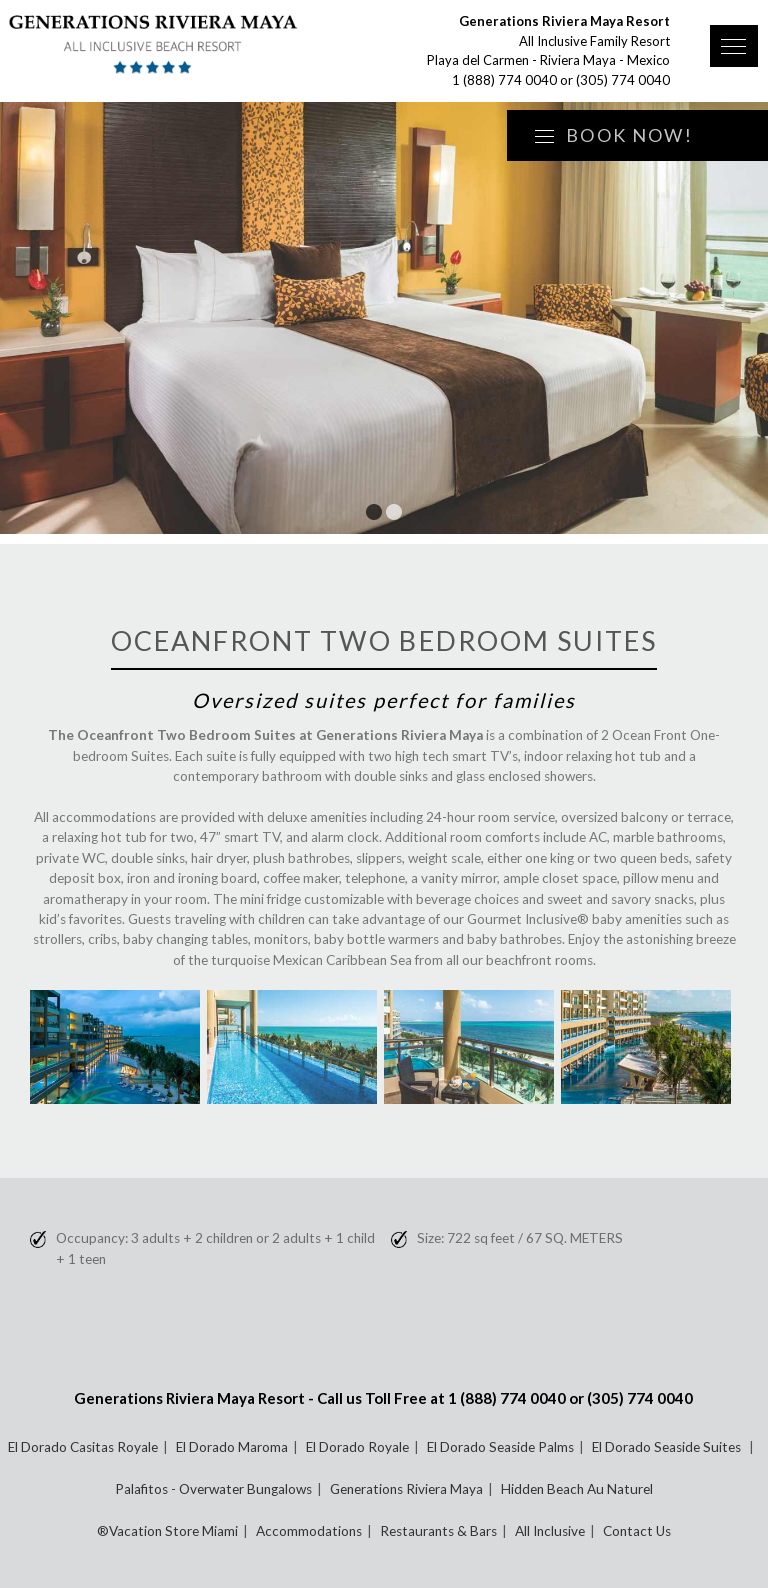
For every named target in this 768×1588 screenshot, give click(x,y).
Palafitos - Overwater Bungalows (213, 1489)
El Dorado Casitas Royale (83, 1447)
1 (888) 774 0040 (504, 80)
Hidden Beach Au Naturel (577, 1489)
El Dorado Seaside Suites (668, 1447)
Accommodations (309, 1531)
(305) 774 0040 (623, 80)
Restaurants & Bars (438, 1531)
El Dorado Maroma (232, 1447)
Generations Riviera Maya (406, 1489)
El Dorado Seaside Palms (500, 1447)
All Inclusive (550, 1531)
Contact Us (637, 1531)
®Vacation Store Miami (167, 1531)
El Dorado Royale (357, 1447)
